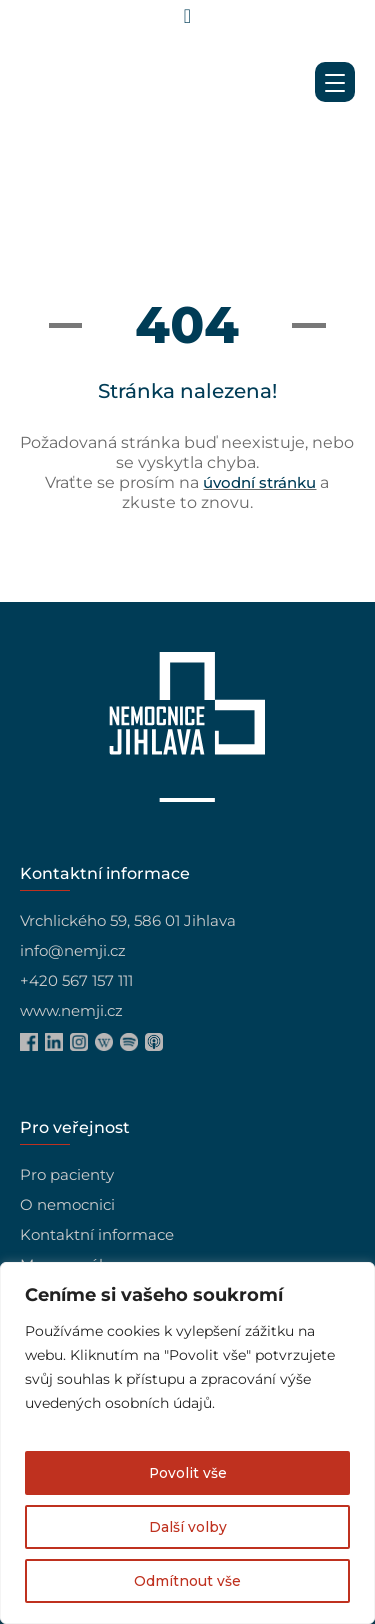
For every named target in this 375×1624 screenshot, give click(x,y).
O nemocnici (67, 1204)
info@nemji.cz (73, 950)
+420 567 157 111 (76, 980)
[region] (187, 1443)
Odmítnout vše (187, 1581)
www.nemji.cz (71, 1010)
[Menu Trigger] (335, 82)
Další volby (188, 1527)
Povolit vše (187, 1473)
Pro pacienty (67, 1174)
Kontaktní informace (97, 1234)
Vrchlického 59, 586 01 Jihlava (128, 920)
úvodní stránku (259, 482)
